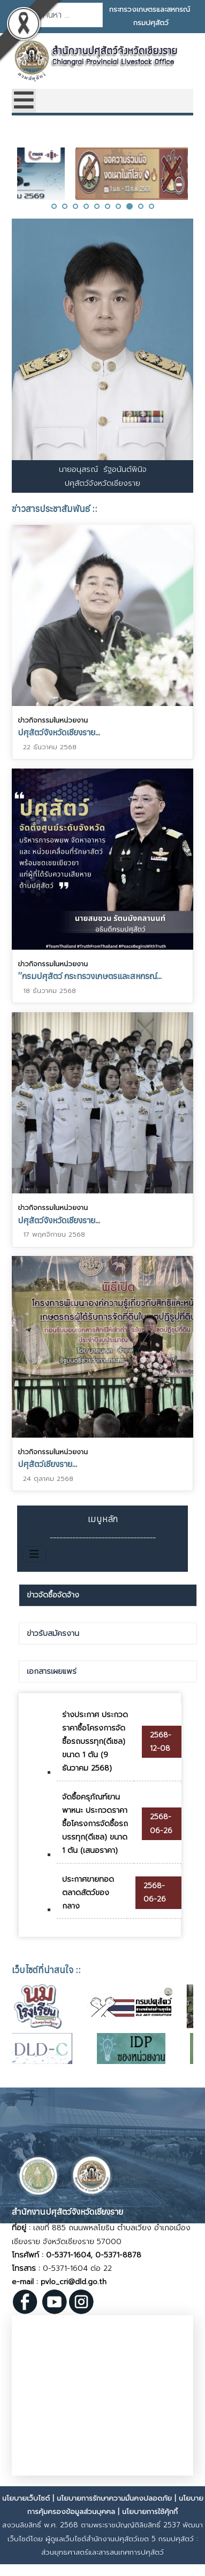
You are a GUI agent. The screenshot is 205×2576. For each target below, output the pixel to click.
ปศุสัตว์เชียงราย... (47, 1460)
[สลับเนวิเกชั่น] (34, 1554)
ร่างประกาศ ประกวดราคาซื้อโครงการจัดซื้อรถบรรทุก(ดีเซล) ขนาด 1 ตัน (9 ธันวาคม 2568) (95, 1741)
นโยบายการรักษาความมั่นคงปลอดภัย (114, 2498)
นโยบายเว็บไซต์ (26, 2498)
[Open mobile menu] (24, 101)
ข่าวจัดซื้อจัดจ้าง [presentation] (53, 1595)
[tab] (108, 1595)
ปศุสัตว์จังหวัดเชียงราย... (59, 732)
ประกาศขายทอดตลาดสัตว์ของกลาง (88, 1893)
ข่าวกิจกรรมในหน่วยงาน (53, 720)
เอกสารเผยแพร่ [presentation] (52, 1671)
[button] (54, 206)
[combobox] (68, 15)
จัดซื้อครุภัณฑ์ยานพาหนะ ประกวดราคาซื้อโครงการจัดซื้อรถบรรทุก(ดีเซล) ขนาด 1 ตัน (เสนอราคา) (95, 1824)
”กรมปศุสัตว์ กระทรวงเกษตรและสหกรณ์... (90, 974)
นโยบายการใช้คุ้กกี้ (150, 2511)
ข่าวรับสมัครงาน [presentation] (53, 1633)
